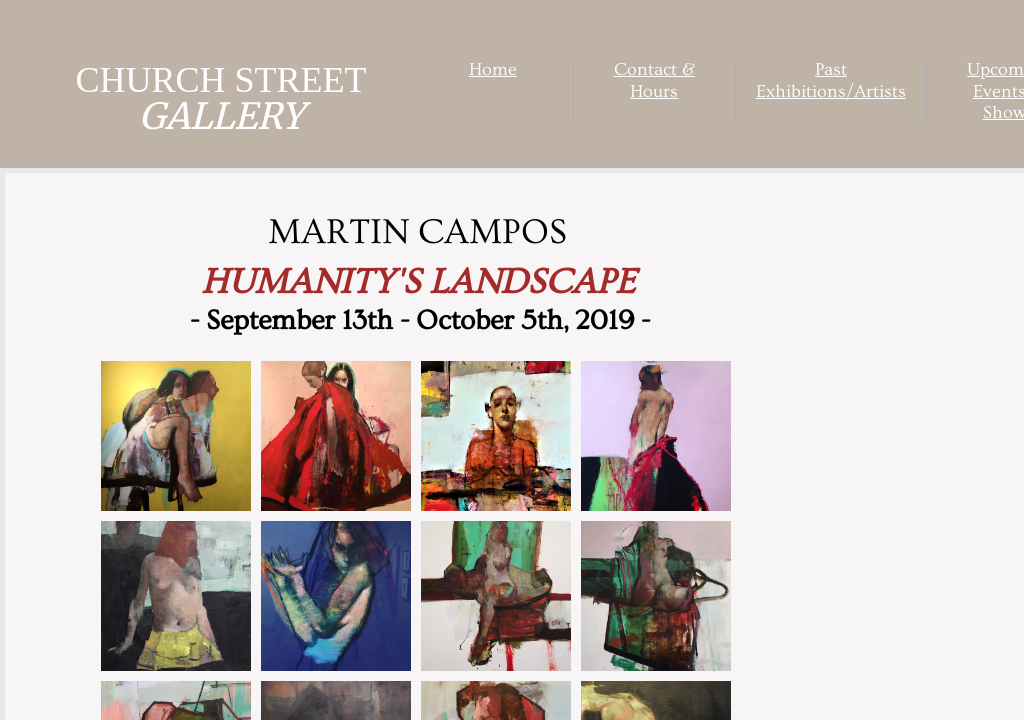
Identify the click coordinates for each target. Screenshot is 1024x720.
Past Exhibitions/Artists (831, 80)
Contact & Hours (654, 80)
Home (493, 69)
